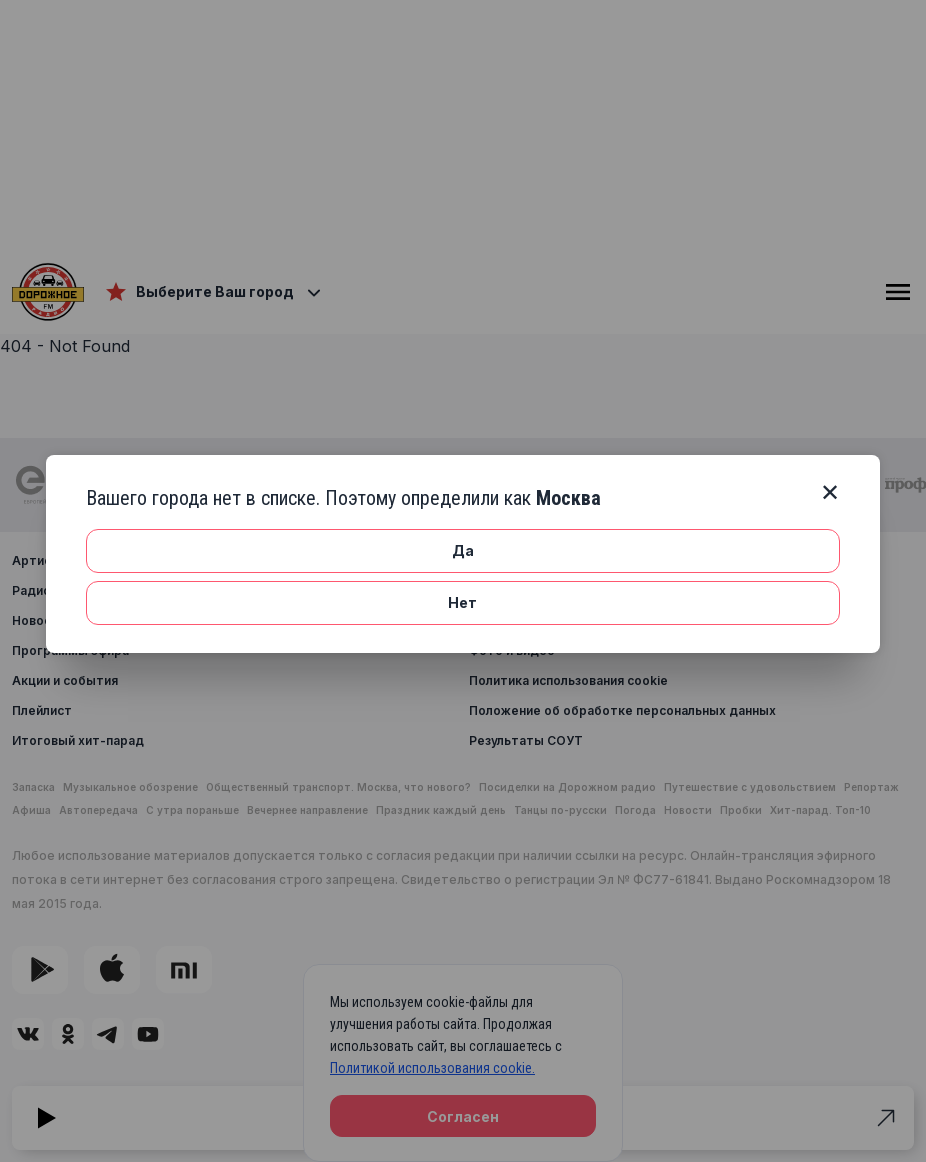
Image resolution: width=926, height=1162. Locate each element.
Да (463, 550)
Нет (462, 602)
